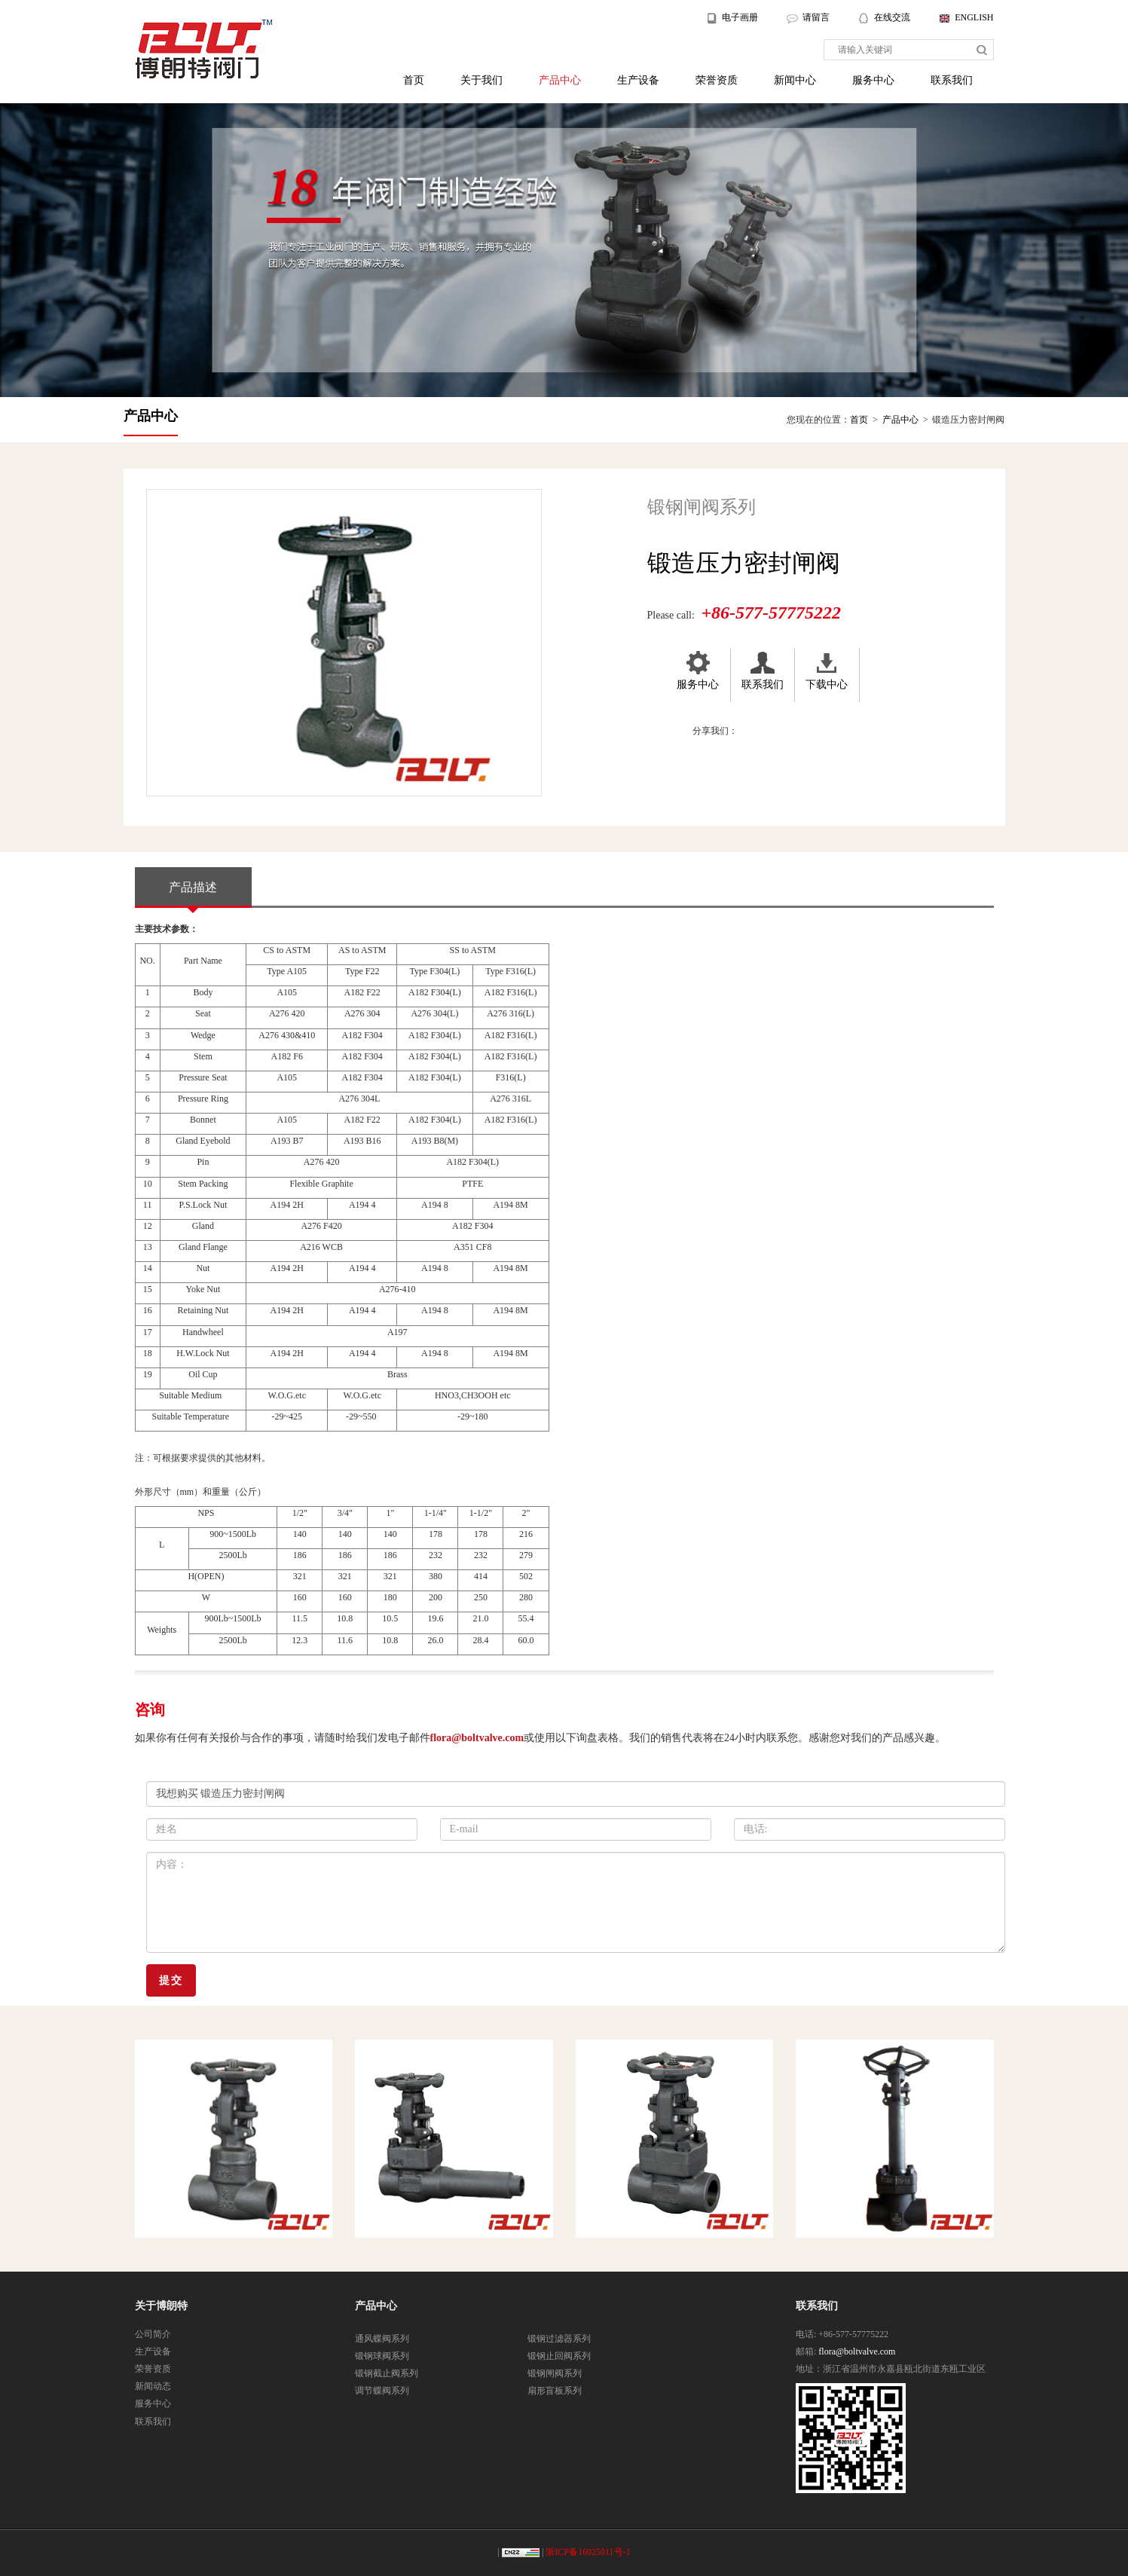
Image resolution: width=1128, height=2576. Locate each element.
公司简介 (153, 2334)
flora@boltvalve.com (477, 1737)
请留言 (816, 17)
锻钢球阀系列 (382, 2356)
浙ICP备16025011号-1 (588, 2552)
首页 (413, 80)
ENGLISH (974, 17)
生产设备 (638, 80)
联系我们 (952, 80)
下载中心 (826, 669)
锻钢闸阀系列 (554, 2373)
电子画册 (740, 17)
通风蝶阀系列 (382, 2338)
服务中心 (873, 80)
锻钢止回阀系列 (559, 2356)
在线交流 (893, 17)
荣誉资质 (716, 80)
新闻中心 (795, 80)
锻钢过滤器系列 (559, 2338)
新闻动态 (153, 2386)
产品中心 (560, 80)
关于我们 (481, 80)
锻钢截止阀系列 (386, 2373)
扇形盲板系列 (554, 2390)
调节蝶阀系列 (382, 2390)
